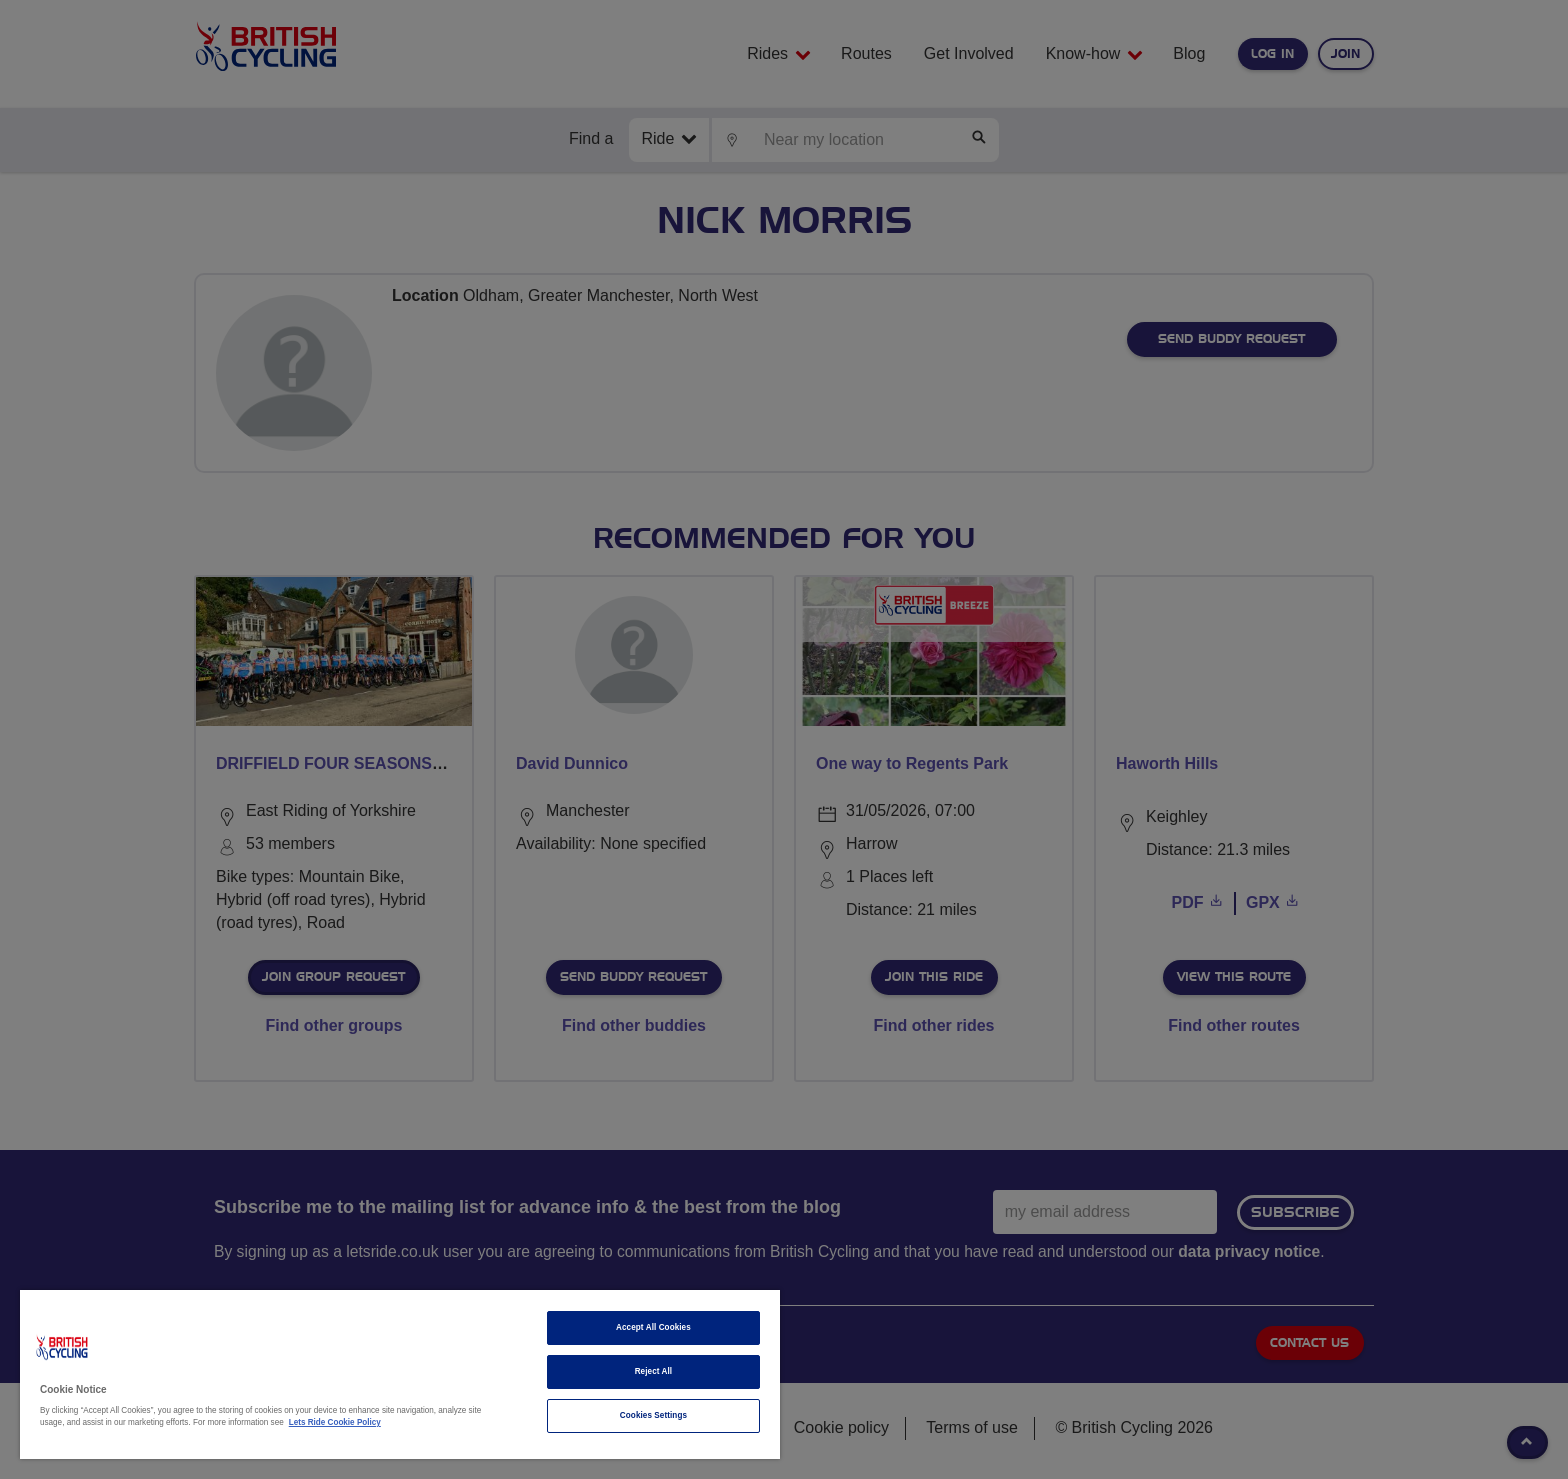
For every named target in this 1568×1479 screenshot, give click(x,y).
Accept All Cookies (653, 1327)
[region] (400, 1374)
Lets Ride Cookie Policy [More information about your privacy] (335, 1422)
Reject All (654, 1371)
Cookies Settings (653, 1415)
